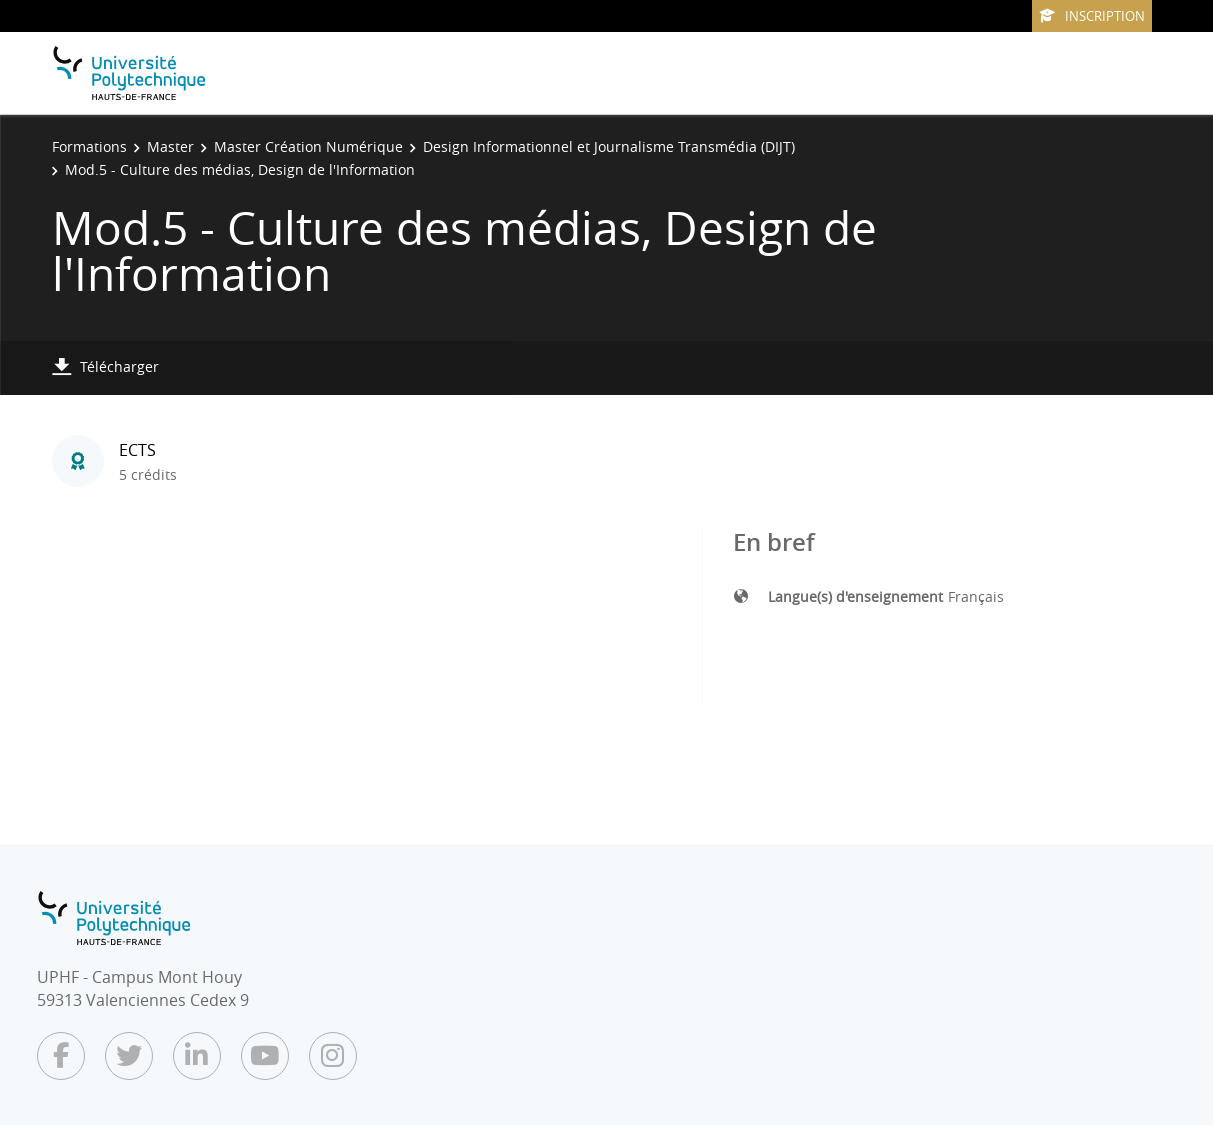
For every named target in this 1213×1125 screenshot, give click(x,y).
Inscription (1092, 16)
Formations (89, 146)
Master (170, 146)
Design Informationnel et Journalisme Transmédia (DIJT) (609, 146)
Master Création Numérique (308, 146)
